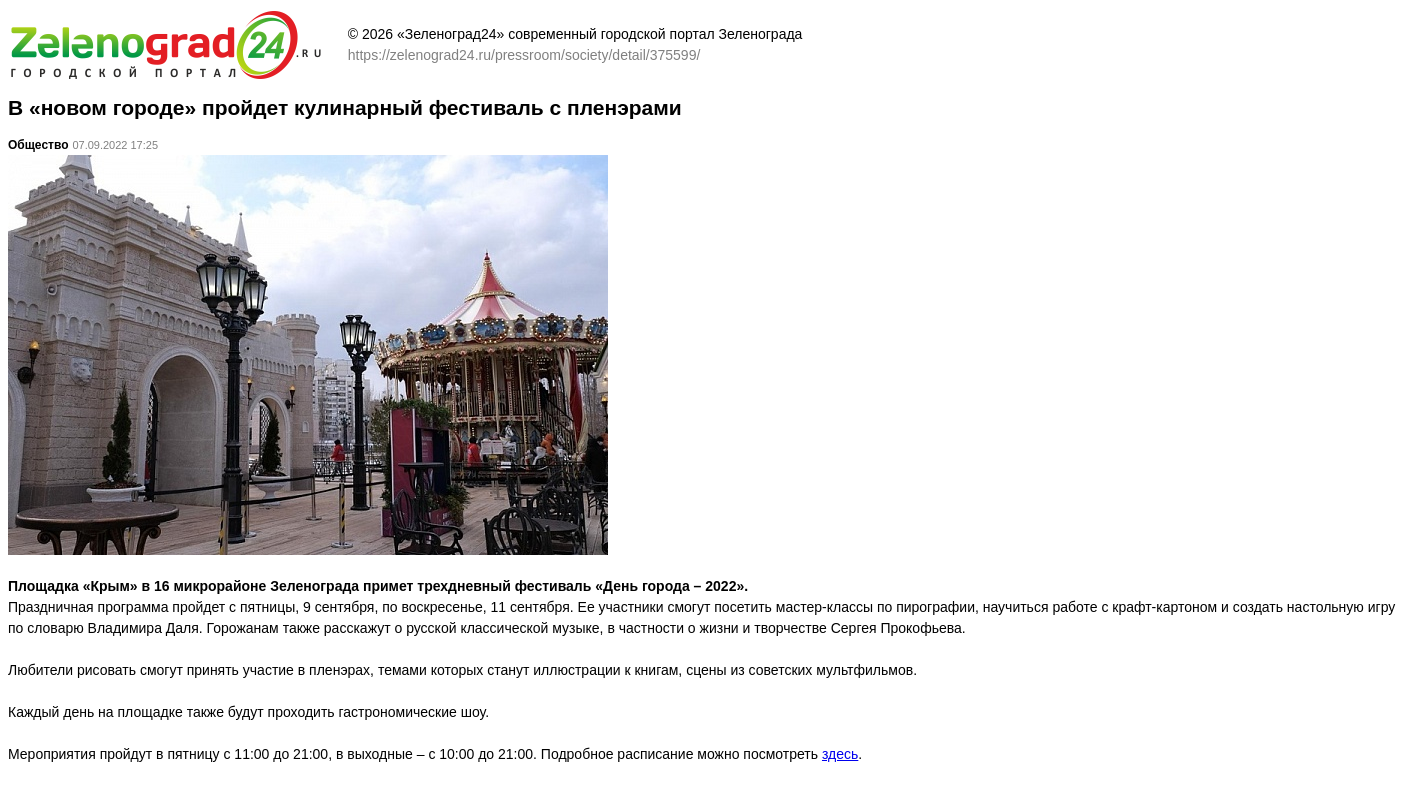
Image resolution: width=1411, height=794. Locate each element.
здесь (840, 754)
